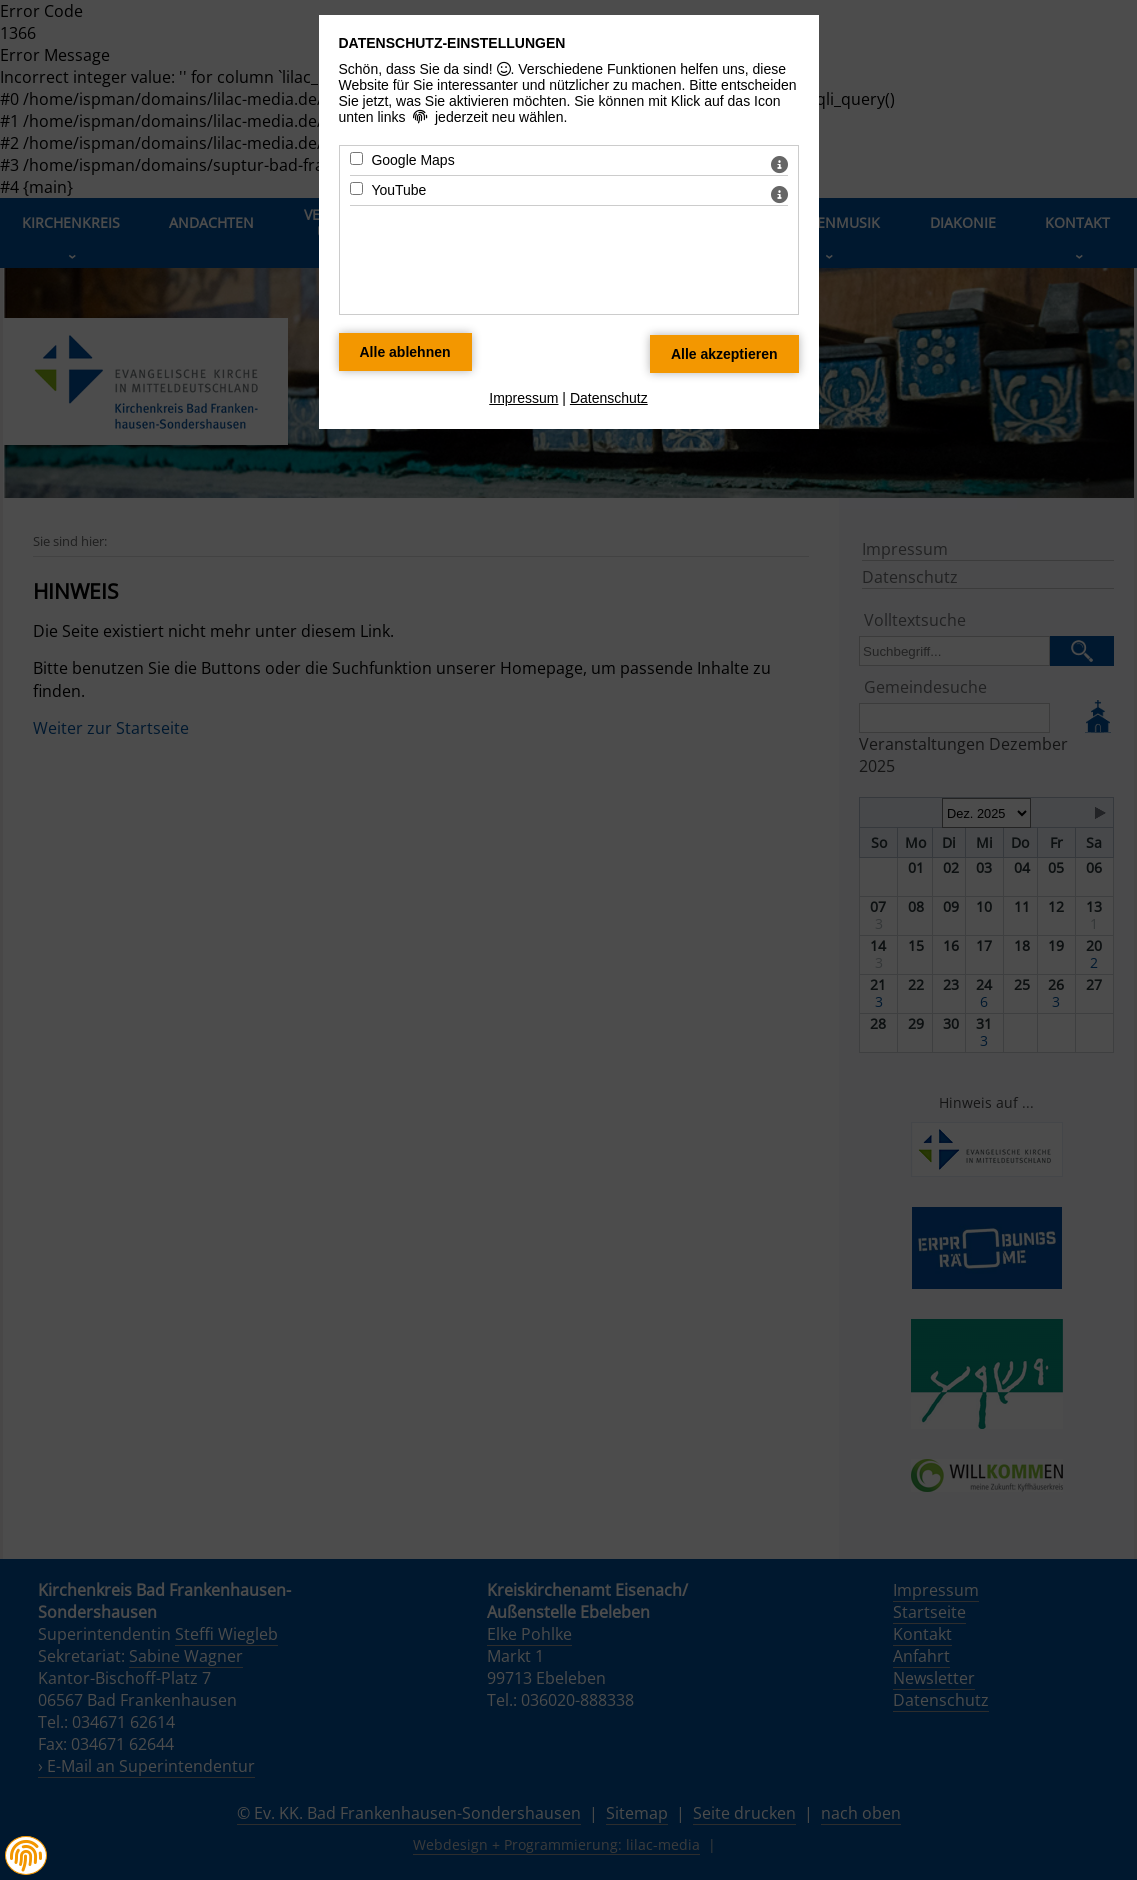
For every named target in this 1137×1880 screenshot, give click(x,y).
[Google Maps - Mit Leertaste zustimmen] (356, 158)
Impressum (523, 398)
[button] (26, 1856)
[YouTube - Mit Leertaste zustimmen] (356, 188)
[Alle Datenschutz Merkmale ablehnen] (405, 352)
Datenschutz (609, 398)
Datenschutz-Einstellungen (452, 43)
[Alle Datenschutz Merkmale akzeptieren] (724, 354)
